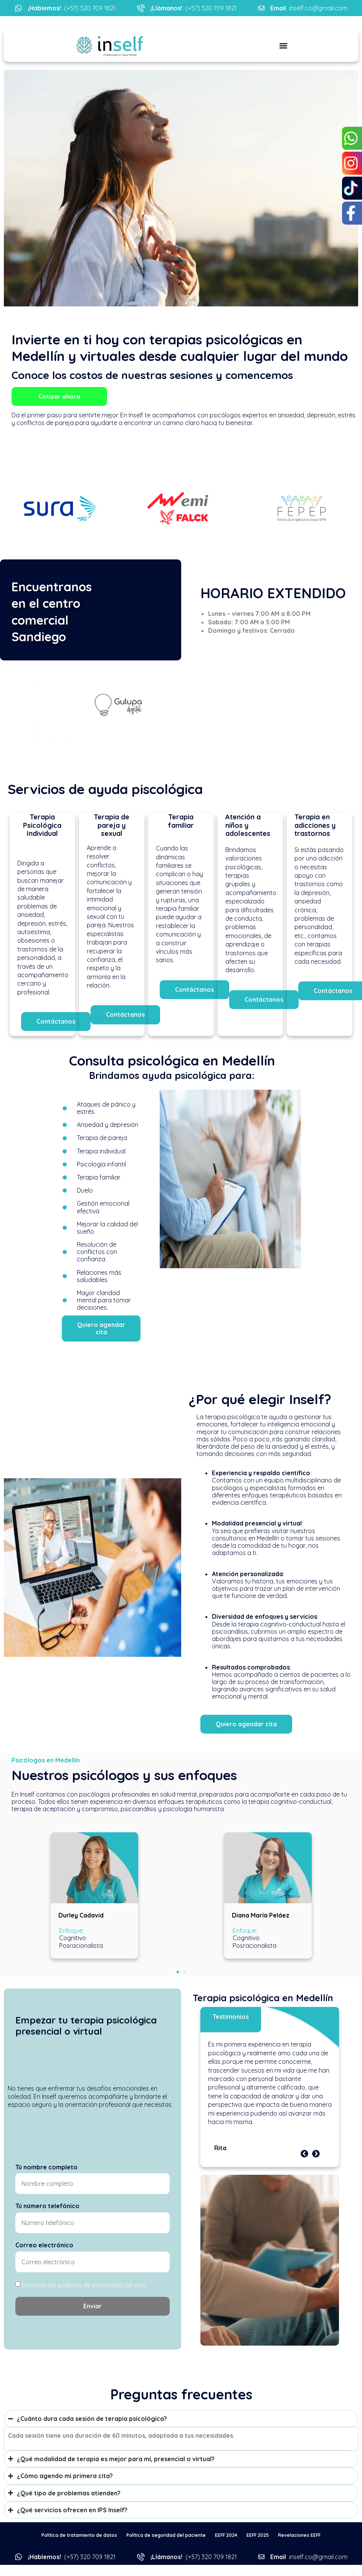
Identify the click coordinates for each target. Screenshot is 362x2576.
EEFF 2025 (257, 2535)
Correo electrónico (44, 2245)
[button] (283, 46)
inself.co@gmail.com (308, 8)
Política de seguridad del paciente (166, 2535)
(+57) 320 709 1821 (72, 8)
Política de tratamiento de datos (79, 2535)
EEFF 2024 (226, 2535)
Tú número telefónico (47, 2206)
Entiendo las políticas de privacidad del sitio (83, 2285)
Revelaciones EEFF (299, 2535)
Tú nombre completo (46, 2167)
